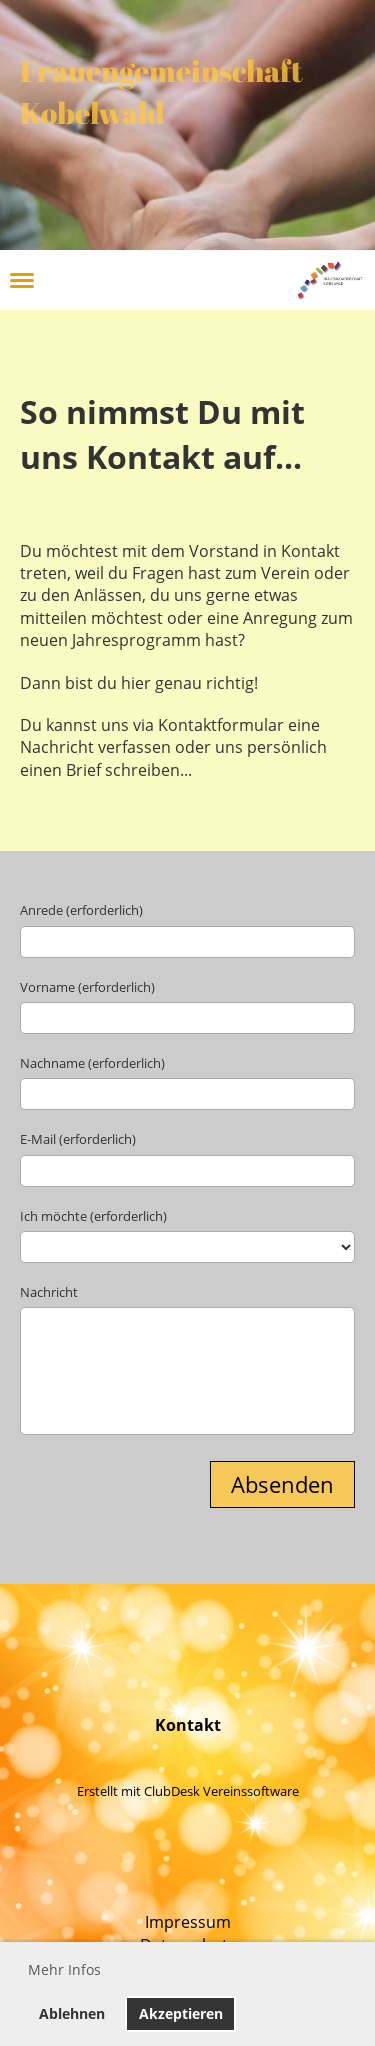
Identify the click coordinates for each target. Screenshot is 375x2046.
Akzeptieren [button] (181, 2013)
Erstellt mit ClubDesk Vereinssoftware (188, 1791)
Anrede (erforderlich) (81, 910)
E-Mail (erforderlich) (78, 1139)
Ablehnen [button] (72, 2013)
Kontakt (188, 1725)
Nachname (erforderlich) (92, 1063)
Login (263, 279)
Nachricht (49, 1292)
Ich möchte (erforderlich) (93, 1216)
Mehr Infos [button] (64, 1969)
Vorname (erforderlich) (87, 987)
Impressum (188, 1922)
